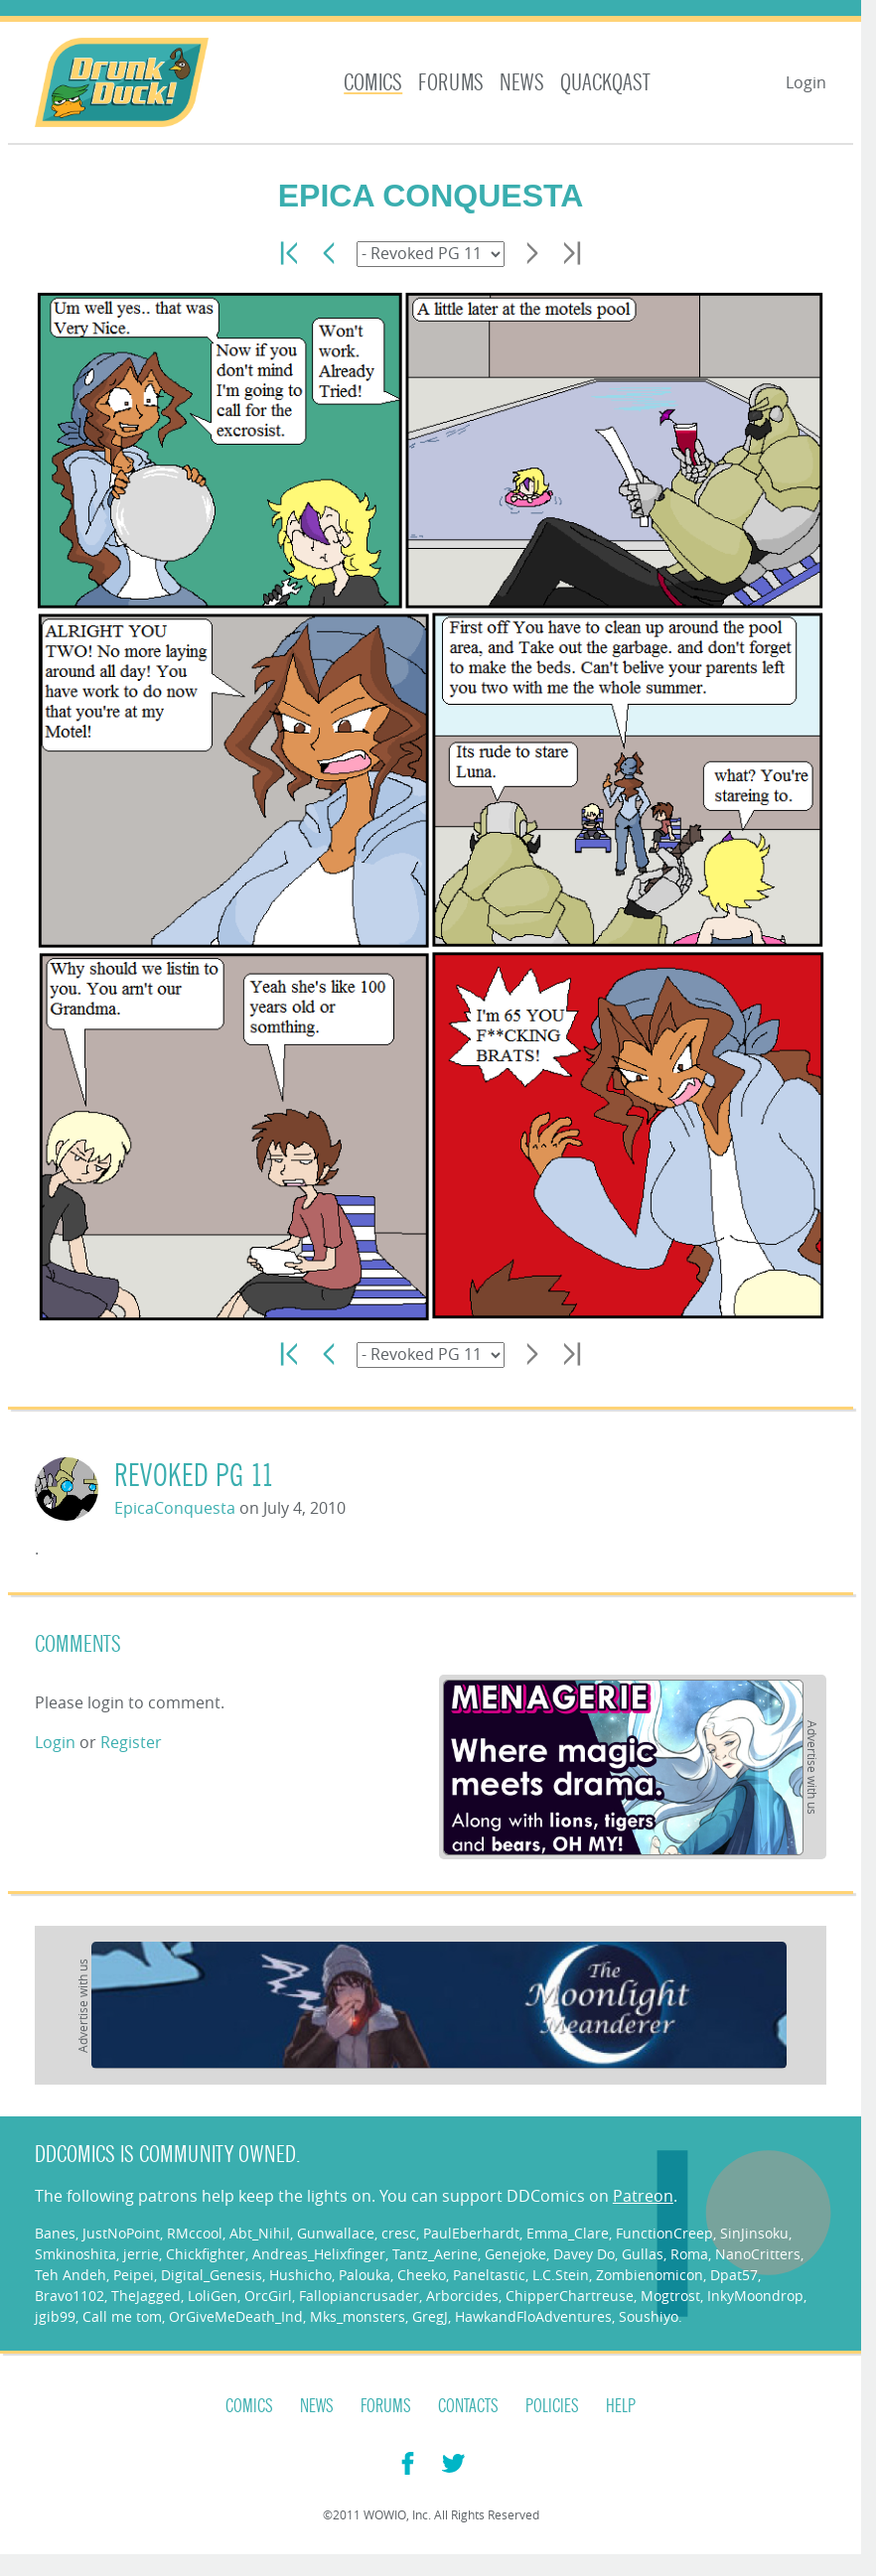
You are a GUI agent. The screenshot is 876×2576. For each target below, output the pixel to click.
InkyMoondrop (755, 2295)
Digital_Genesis (211, 2274)
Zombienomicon (649, 2274)
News (522, 82)
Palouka (364, 2274)
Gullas (642, 2253)
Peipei (133, 2274)
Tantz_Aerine (435, 2253)
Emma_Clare (567, 2233)
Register (131, 1742)
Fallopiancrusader (359, 2295)
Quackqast (605, 82)
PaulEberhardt (471, 2233)
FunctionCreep (664, 2233)
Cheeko (421, 2274)
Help (621, 2406)
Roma (689, 2253)
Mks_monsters (357, 2316)
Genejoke (515, 2253)
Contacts (468, 2406)
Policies (552, 2406)
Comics (373, 82)
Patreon (643, 2196)
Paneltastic (489, 2274)
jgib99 (55, 2316)
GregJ (430, 2316)
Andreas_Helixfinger (318, 2253)
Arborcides (462, 2295)
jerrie (141, 2253)
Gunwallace (335, 2233)
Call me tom (122, 2316)
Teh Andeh (70, 2274)
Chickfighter (205, 2253)
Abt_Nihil (259, 2233)
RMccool (194, 2233)
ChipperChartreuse (570, 2295)
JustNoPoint (121, 2233)
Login (806, 82)
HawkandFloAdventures (533, 2316)
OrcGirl (268, 2295)
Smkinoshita (75, 2253)
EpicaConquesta (174, 1508)
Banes (55, 2233)
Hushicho (300, 2274)
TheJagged (146, 2295)
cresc (398, 2233)
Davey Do (584, 2253)
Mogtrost (670, 2295)
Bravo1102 (69, 2295)
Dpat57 (734, 2274)
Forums (451, 82)
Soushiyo (648, 2316)
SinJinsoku (754, 2233)
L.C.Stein (560, 2274)
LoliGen (212, 2295)
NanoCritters (758, 2253)
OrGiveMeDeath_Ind (236, 2316)
